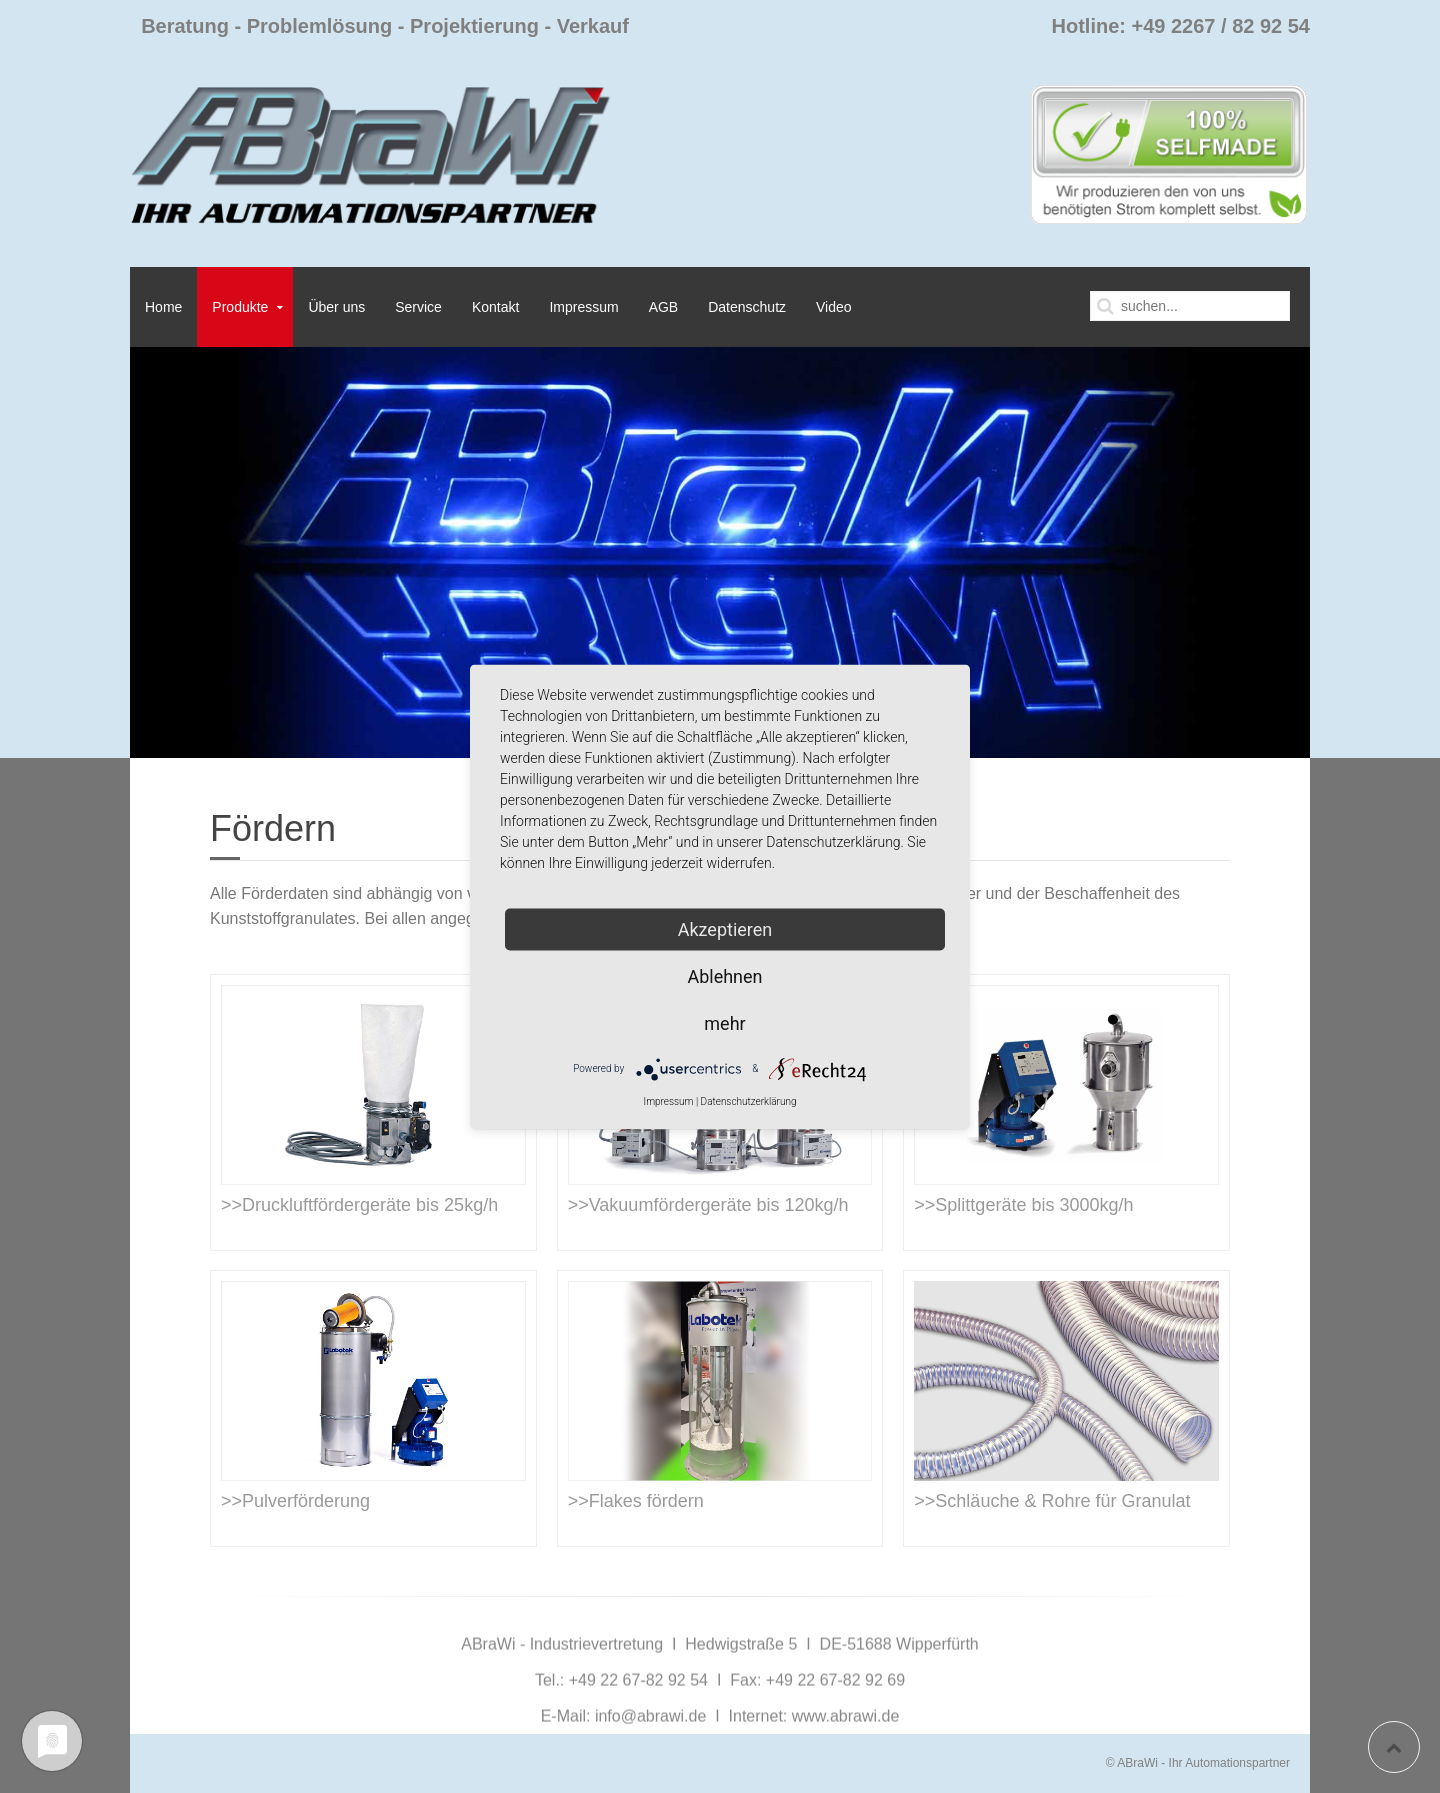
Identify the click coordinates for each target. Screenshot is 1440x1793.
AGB (664, 307)
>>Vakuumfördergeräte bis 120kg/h (708, 1205)
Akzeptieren (725, 928)
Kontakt (495, 307)
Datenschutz (747, 307)
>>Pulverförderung (295, 1501)
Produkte (240, 307)
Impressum (583, 307)
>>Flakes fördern (636, 1501)
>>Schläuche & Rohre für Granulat (1052, 1501)
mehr (724, 1022)
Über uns (336, 307)
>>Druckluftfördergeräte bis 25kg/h (359, 1205)
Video (834, 307)
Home (163, 307)
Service (418, 307)
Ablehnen (724, 975)
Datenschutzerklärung (749, 1100)
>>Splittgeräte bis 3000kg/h (1023, 1205)
